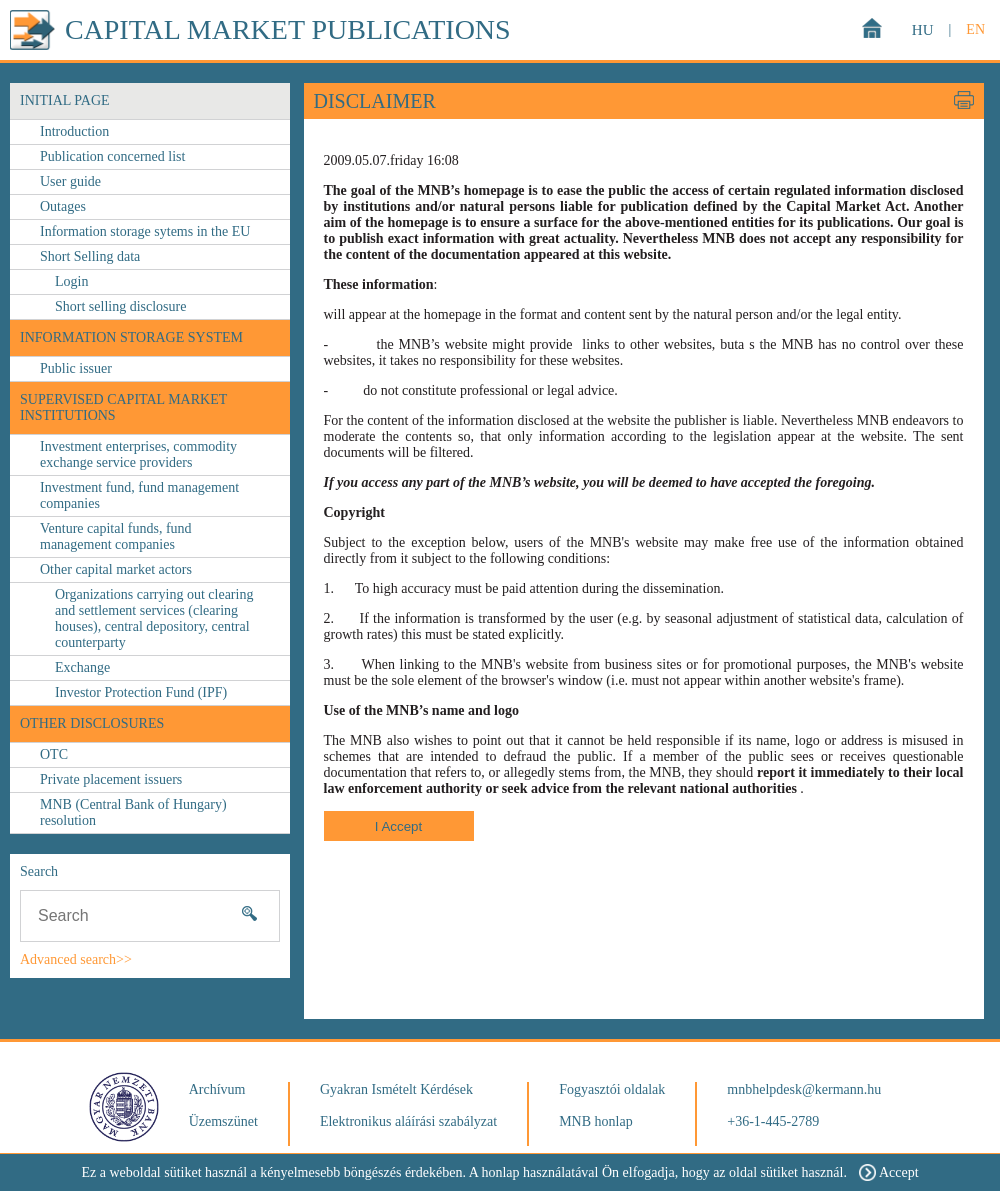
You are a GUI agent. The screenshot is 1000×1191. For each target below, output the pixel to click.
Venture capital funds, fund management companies (116, 536)
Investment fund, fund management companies (139, 495)
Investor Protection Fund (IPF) (141, 692)
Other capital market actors (116, 569)
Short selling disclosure (120, 306)
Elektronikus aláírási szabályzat (408, 1121)
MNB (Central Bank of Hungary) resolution (133, 812)
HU (923, 30)
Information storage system (131, 337)
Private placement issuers (111, 779)
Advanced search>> (76, 959)
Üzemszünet (223, 1121)
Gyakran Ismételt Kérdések (396, 1089)
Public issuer (76, 368)
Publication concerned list (112, 156)
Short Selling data (90, 256)
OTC (54, 754)
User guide (70, 181)
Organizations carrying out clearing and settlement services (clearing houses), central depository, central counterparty (154, 618)
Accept (889, 1172)
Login (71, 281)
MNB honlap (596, 1121)
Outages (63, 206)
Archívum (217, 1089)
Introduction (74, 131)
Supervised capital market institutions (123, 407)
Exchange (82, 667)
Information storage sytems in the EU (145, 231)
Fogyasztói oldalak (612, 1089)
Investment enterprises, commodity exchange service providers (138, 454)
